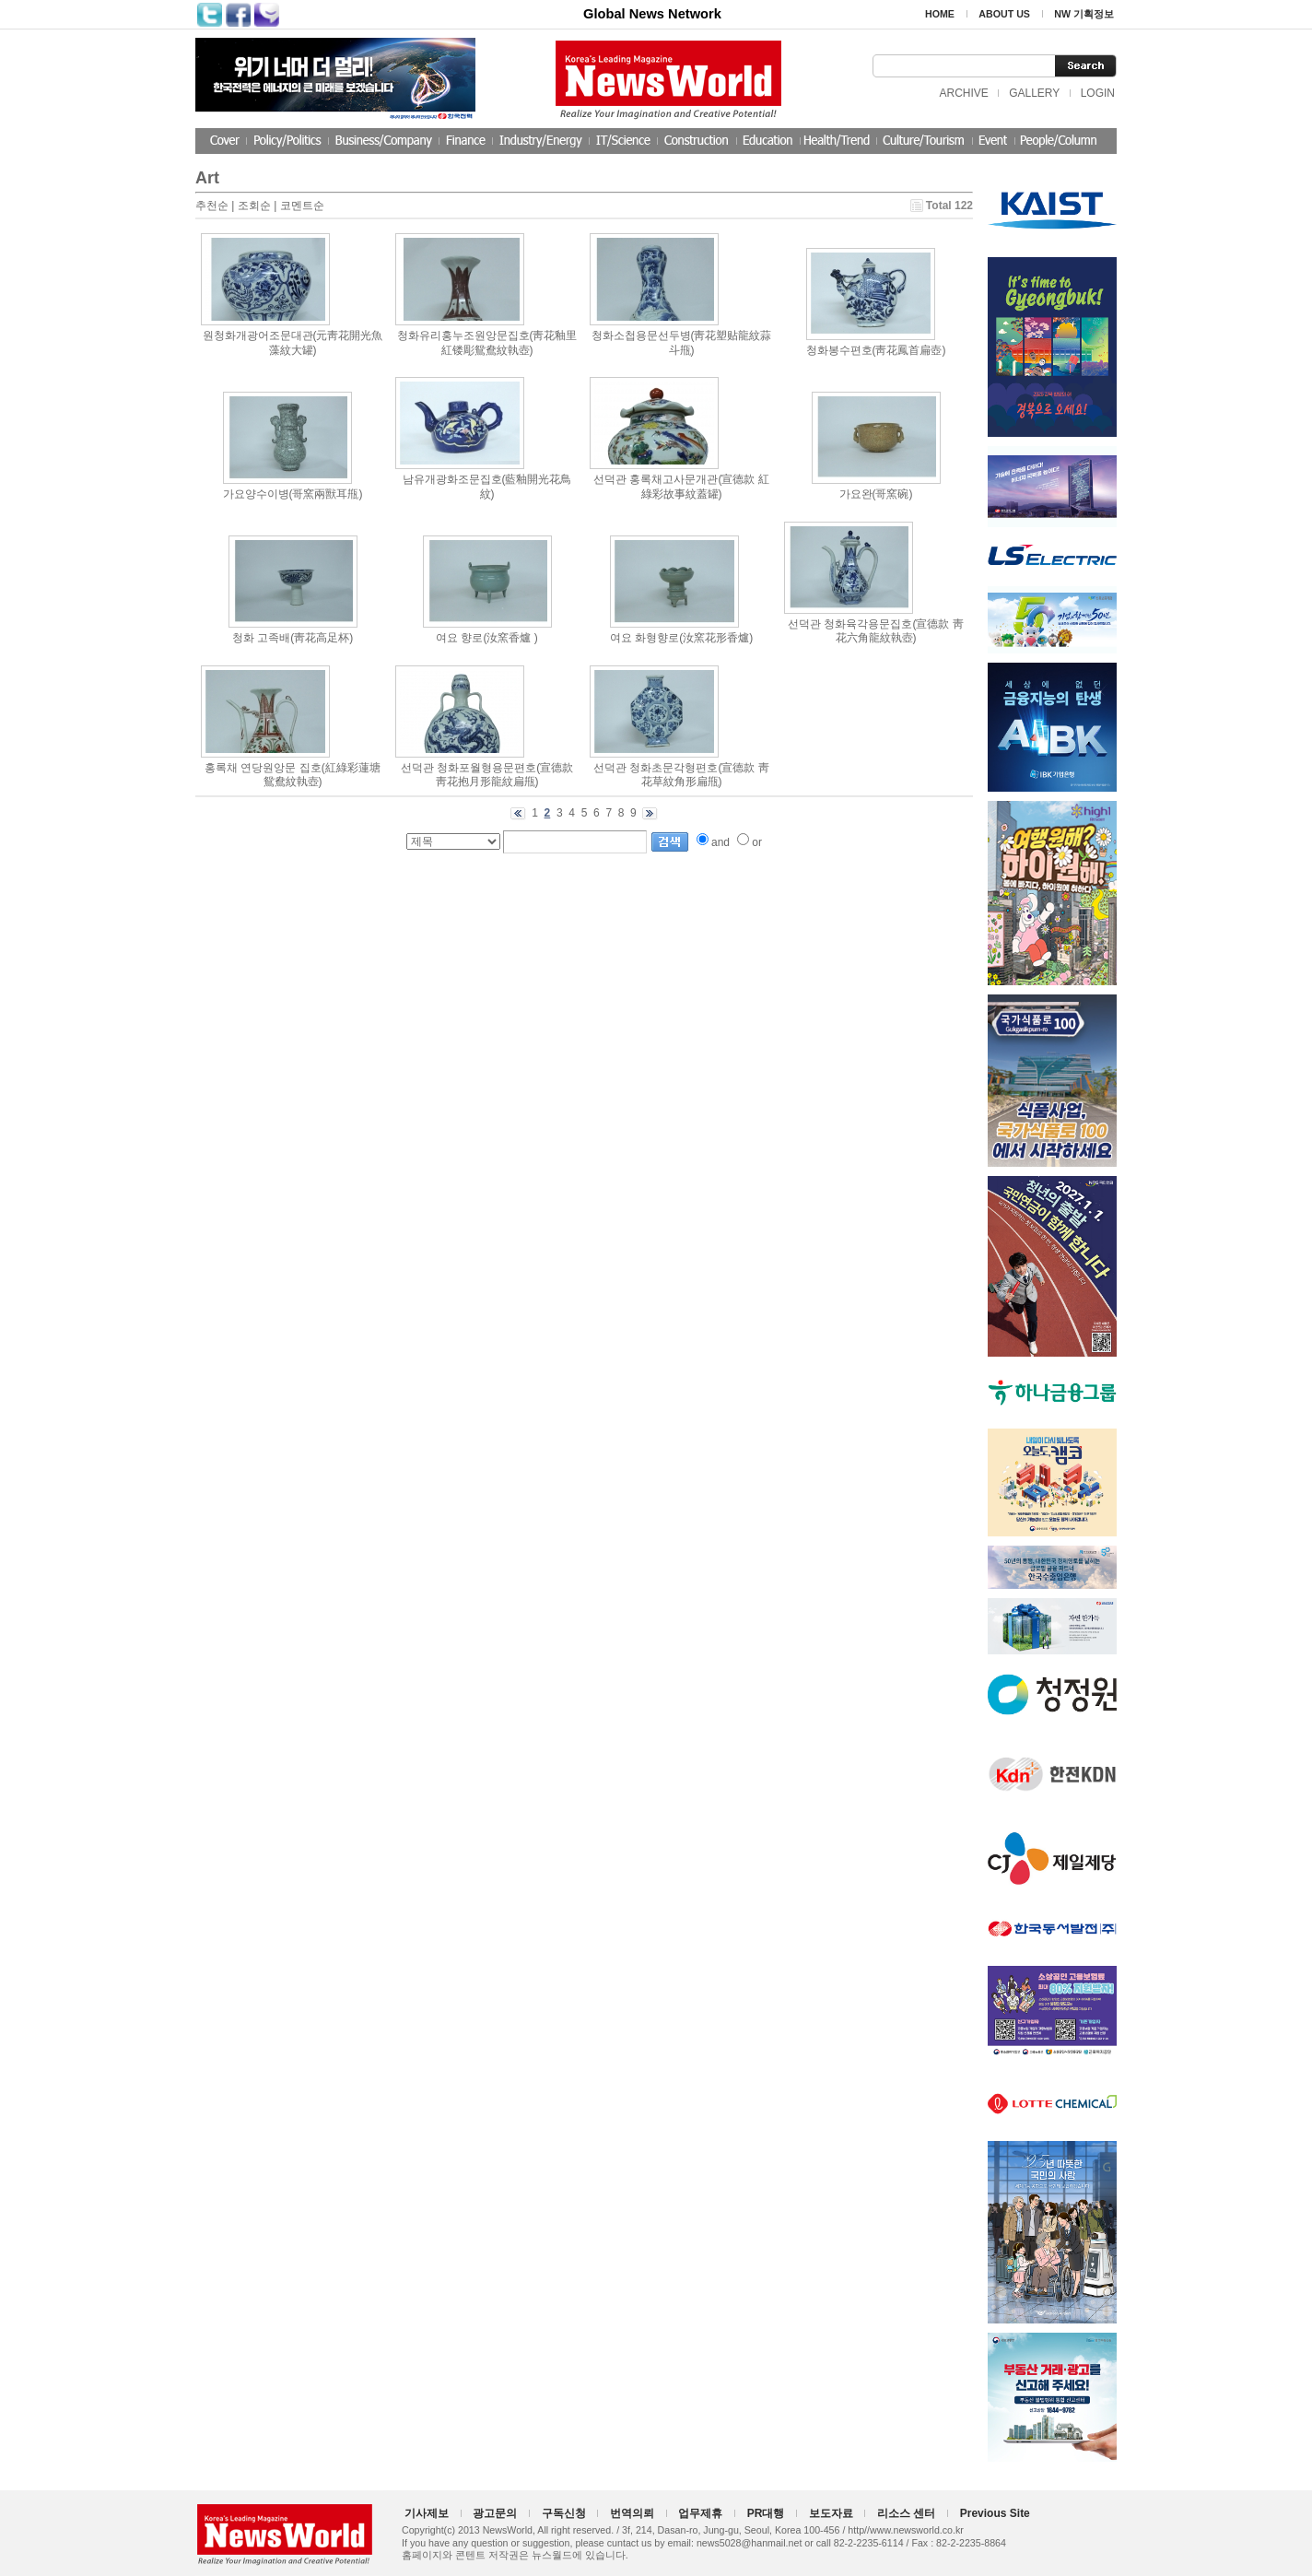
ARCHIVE (963, 93)
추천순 (211, 205)
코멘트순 (302, 205)
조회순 (254, 205)
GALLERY (1034, 93)
